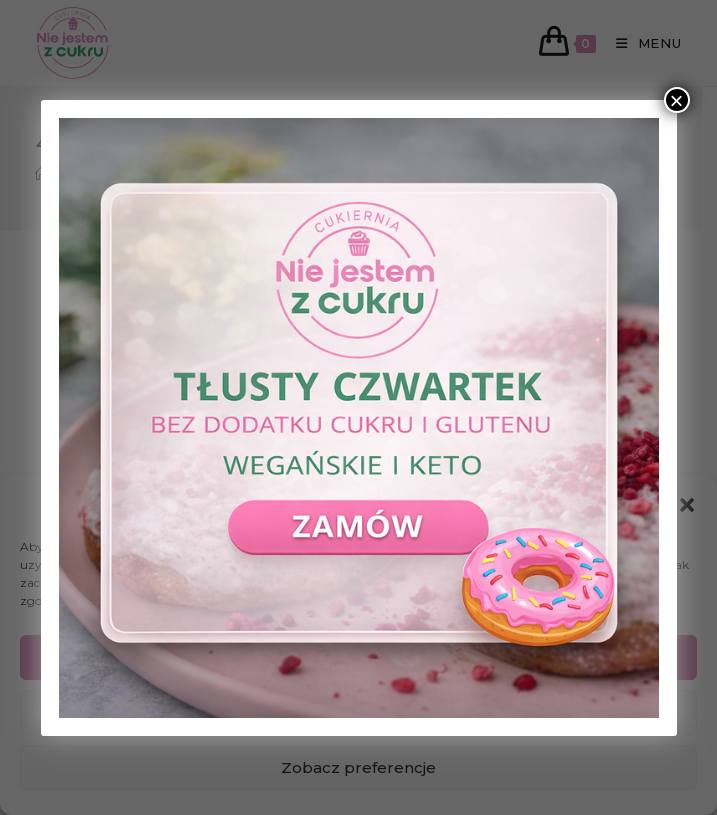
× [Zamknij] (676, 100)
